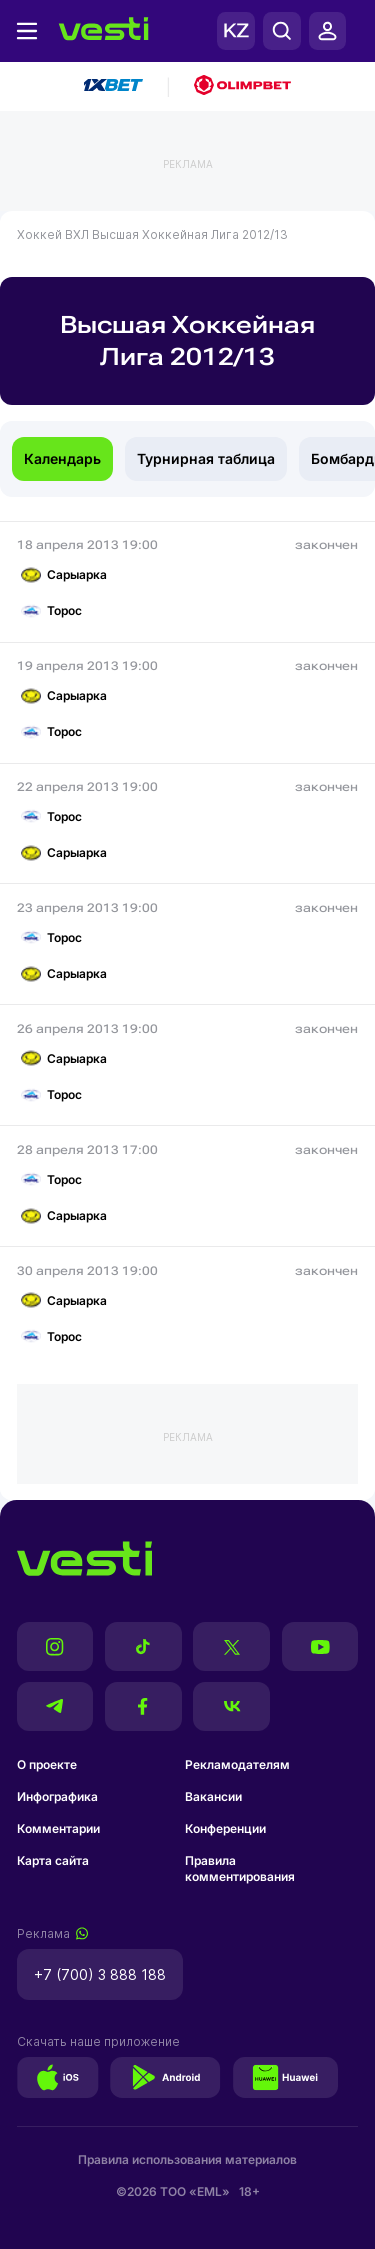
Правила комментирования (240, 1868)
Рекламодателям (237, 1764)
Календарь (62, 458)
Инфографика (57, 1796)
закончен (326, 545)
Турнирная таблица (206, 458)
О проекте (47, 1764)
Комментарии (58, 1828)
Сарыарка (64, 575)
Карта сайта (53, 1860)
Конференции (225, 1828)
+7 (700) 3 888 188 (100, 1974)
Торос (51, 611)
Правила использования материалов (187, 2159)
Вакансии (213, 1796)
